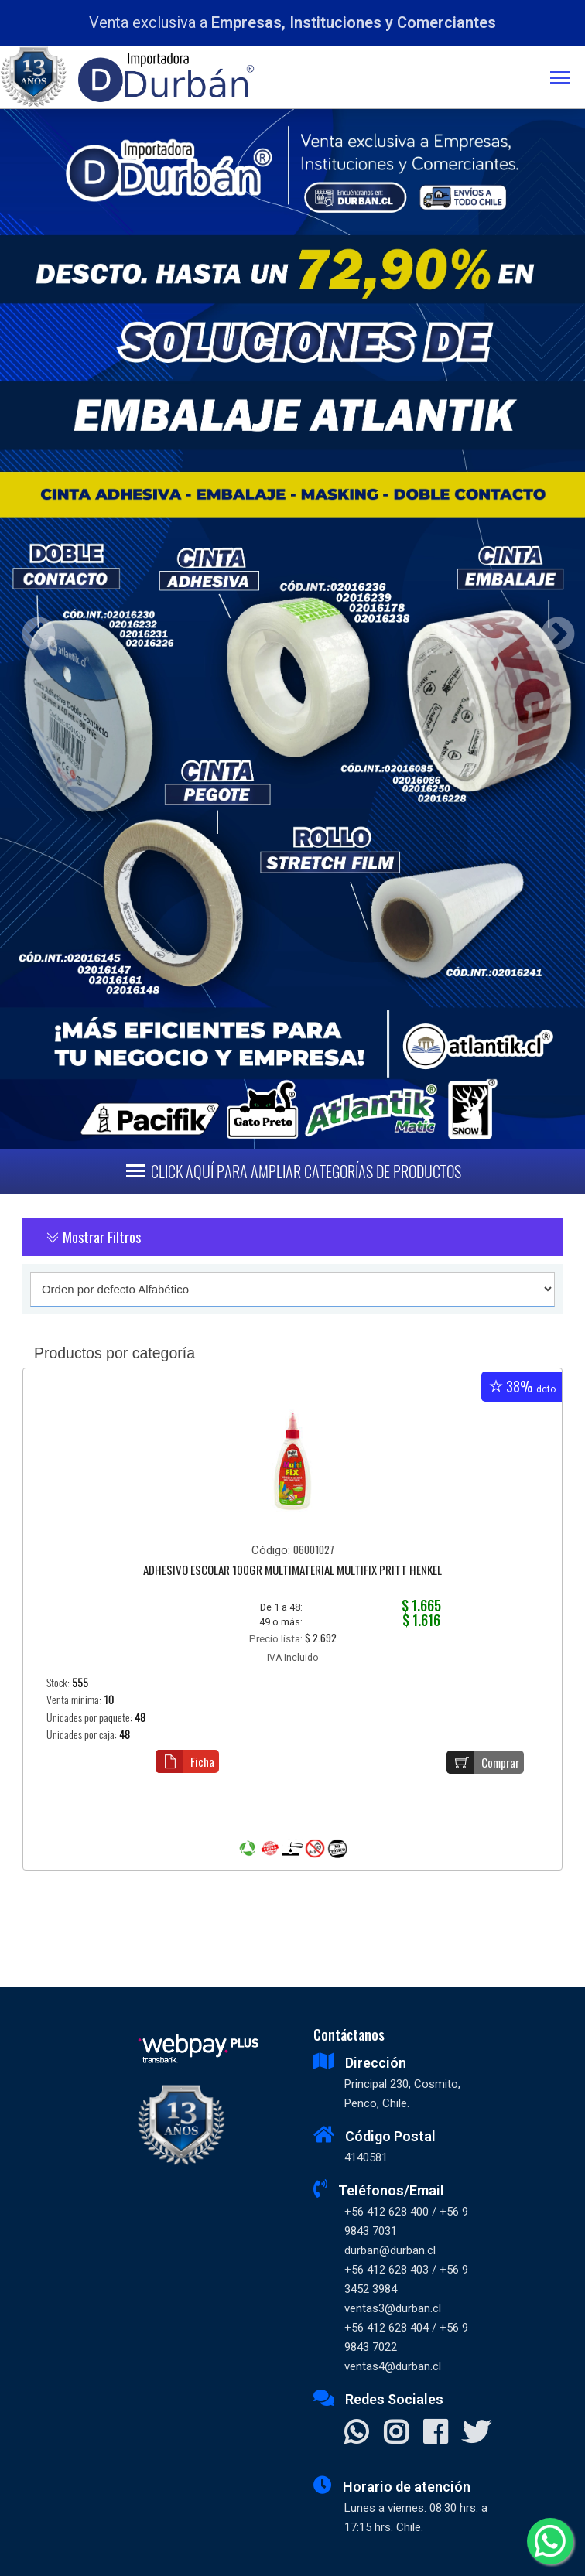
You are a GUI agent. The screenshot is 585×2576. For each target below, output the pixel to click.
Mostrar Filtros (93, 1237)
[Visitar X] (476, 2433)
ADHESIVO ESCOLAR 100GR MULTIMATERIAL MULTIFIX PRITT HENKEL (292, 1571)
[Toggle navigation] (567, 79)
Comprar (482, 1762)
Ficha (185, 1761)
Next (552, 628)
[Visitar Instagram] (396, 2433)
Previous (32, 628)
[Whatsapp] (550, 2541)
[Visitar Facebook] (435, 2433)
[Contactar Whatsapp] (356, 2433)
